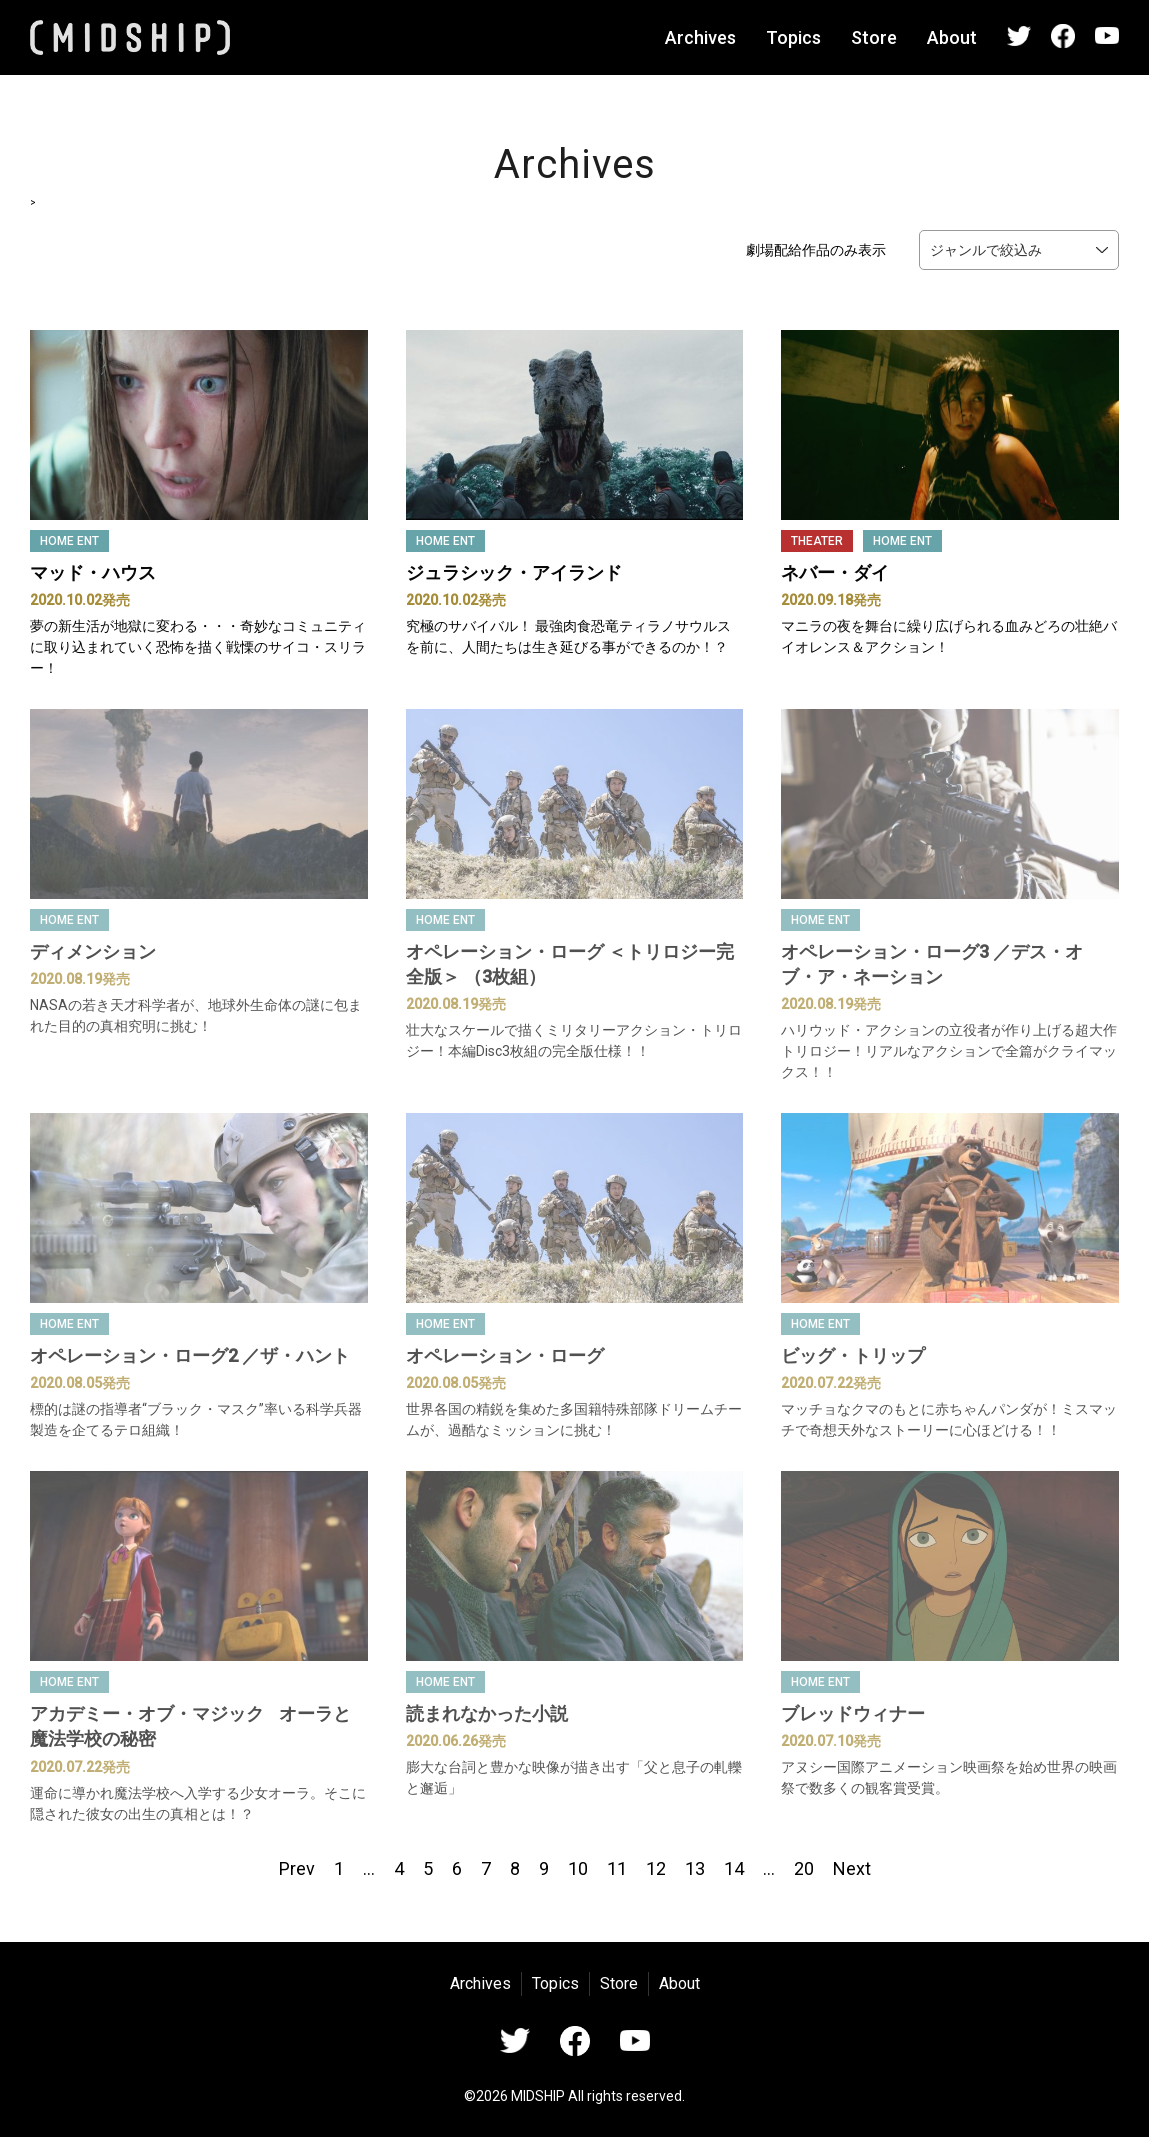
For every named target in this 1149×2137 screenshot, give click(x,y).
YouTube (1107, 36)
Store (874, 37)
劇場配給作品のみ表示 (816, 250)
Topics (793, 37)
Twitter (1019, 36)
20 (804, 1868)
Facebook (1063, 36)
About (952, 37)
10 (578, 1868)
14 (734, 1868)
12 (656, 1868)
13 (695, 1868)
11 (617, 1868)
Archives (700, 37)
